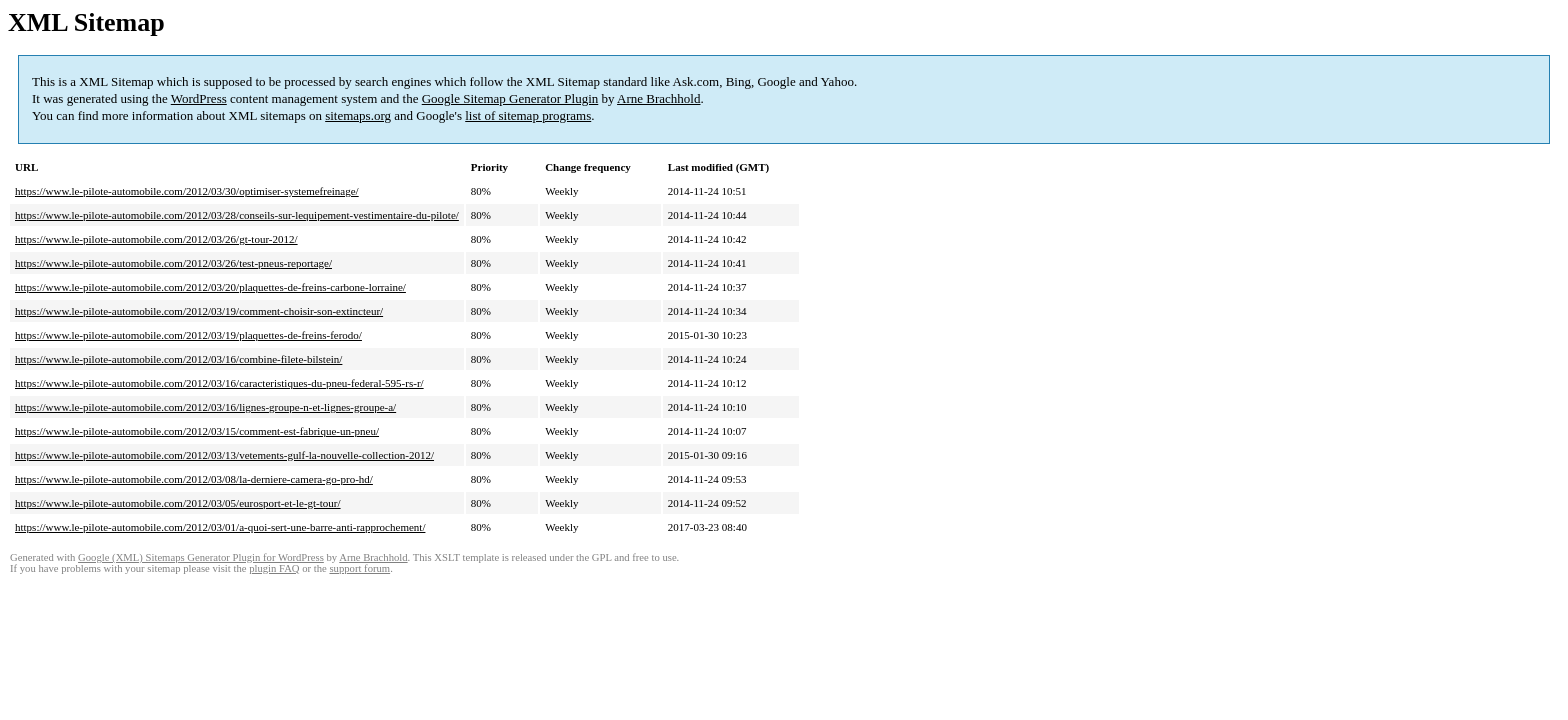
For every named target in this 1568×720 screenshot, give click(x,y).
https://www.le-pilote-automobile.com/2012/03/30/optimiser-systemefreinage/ (187, 191)
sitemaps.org (358, 115)
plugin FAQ (274, 568)
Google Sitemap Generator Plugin (510, 98)
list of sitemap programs (528, 115)
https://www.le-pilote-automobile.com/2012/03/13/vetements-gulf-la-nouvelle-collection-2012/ (224, 455)
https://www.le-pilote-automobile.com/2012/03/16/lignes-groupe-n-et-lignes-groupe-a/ (205, 407)
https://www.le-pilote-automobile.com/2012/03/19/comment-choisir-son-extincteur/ (199, 311)
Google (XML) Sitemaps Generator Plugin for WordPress (201, 557)
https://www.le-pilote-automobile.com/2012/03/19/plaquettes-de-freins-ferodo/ (188, 335)
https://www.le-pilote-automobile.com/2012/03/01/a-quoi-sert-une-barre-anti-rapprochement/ (220, 527)
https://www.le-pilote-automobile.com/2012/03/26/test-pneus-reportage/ (173, 263)
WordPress (199, 98)
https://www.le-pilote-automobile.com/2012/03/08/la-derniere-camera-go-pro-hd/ (194, 479)
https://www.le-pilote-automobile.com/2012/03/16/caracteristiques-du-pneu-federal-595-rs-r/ (219, 383)
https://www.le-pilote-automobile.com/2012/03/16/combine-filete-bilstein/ (178, 359)
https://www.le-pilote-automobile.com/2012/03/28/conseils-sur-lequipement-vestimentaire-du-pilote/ (237, 215)
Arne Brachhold (658, 98)
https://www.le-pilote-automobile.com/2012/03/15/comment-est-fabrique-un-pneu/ (197, 431)
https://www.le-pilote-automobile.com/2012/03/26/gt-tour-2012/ (156, 239)
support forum (359, 568)
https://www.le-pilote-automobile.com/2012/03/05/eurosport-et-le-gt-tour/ (178, 503)
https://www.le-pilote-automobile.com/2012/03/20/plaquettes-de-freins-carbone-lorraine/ (210, 287)
